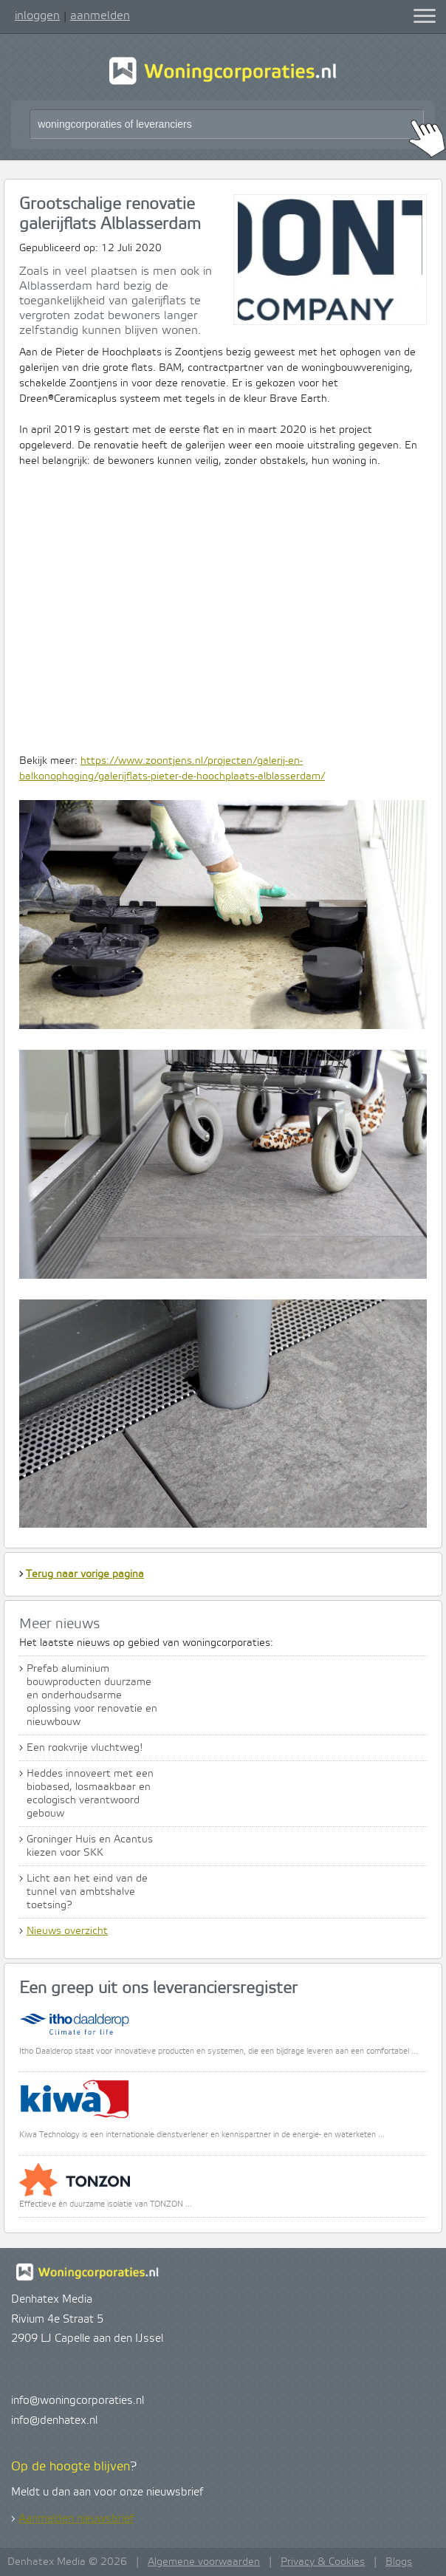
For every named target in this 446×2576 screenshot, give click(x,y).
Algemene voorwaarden (204, 2562)
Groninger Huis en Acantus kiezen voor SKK (90, 1846)
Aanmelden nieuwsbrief (76, 2519)
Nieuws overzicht (67, 1931)
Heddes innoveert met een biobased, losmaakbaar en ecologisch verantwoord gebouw (90, 1793)
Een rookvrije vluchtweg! (85, 1748)
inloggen (37, 15)
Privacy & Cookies (323, 2562)
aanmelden (100, 15)
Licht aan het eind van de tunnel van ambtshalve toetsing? (87, 1892)
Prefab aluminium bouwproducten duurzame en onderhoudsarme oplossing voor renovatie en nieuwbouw (92, 1695)
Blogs (398, 2562)
